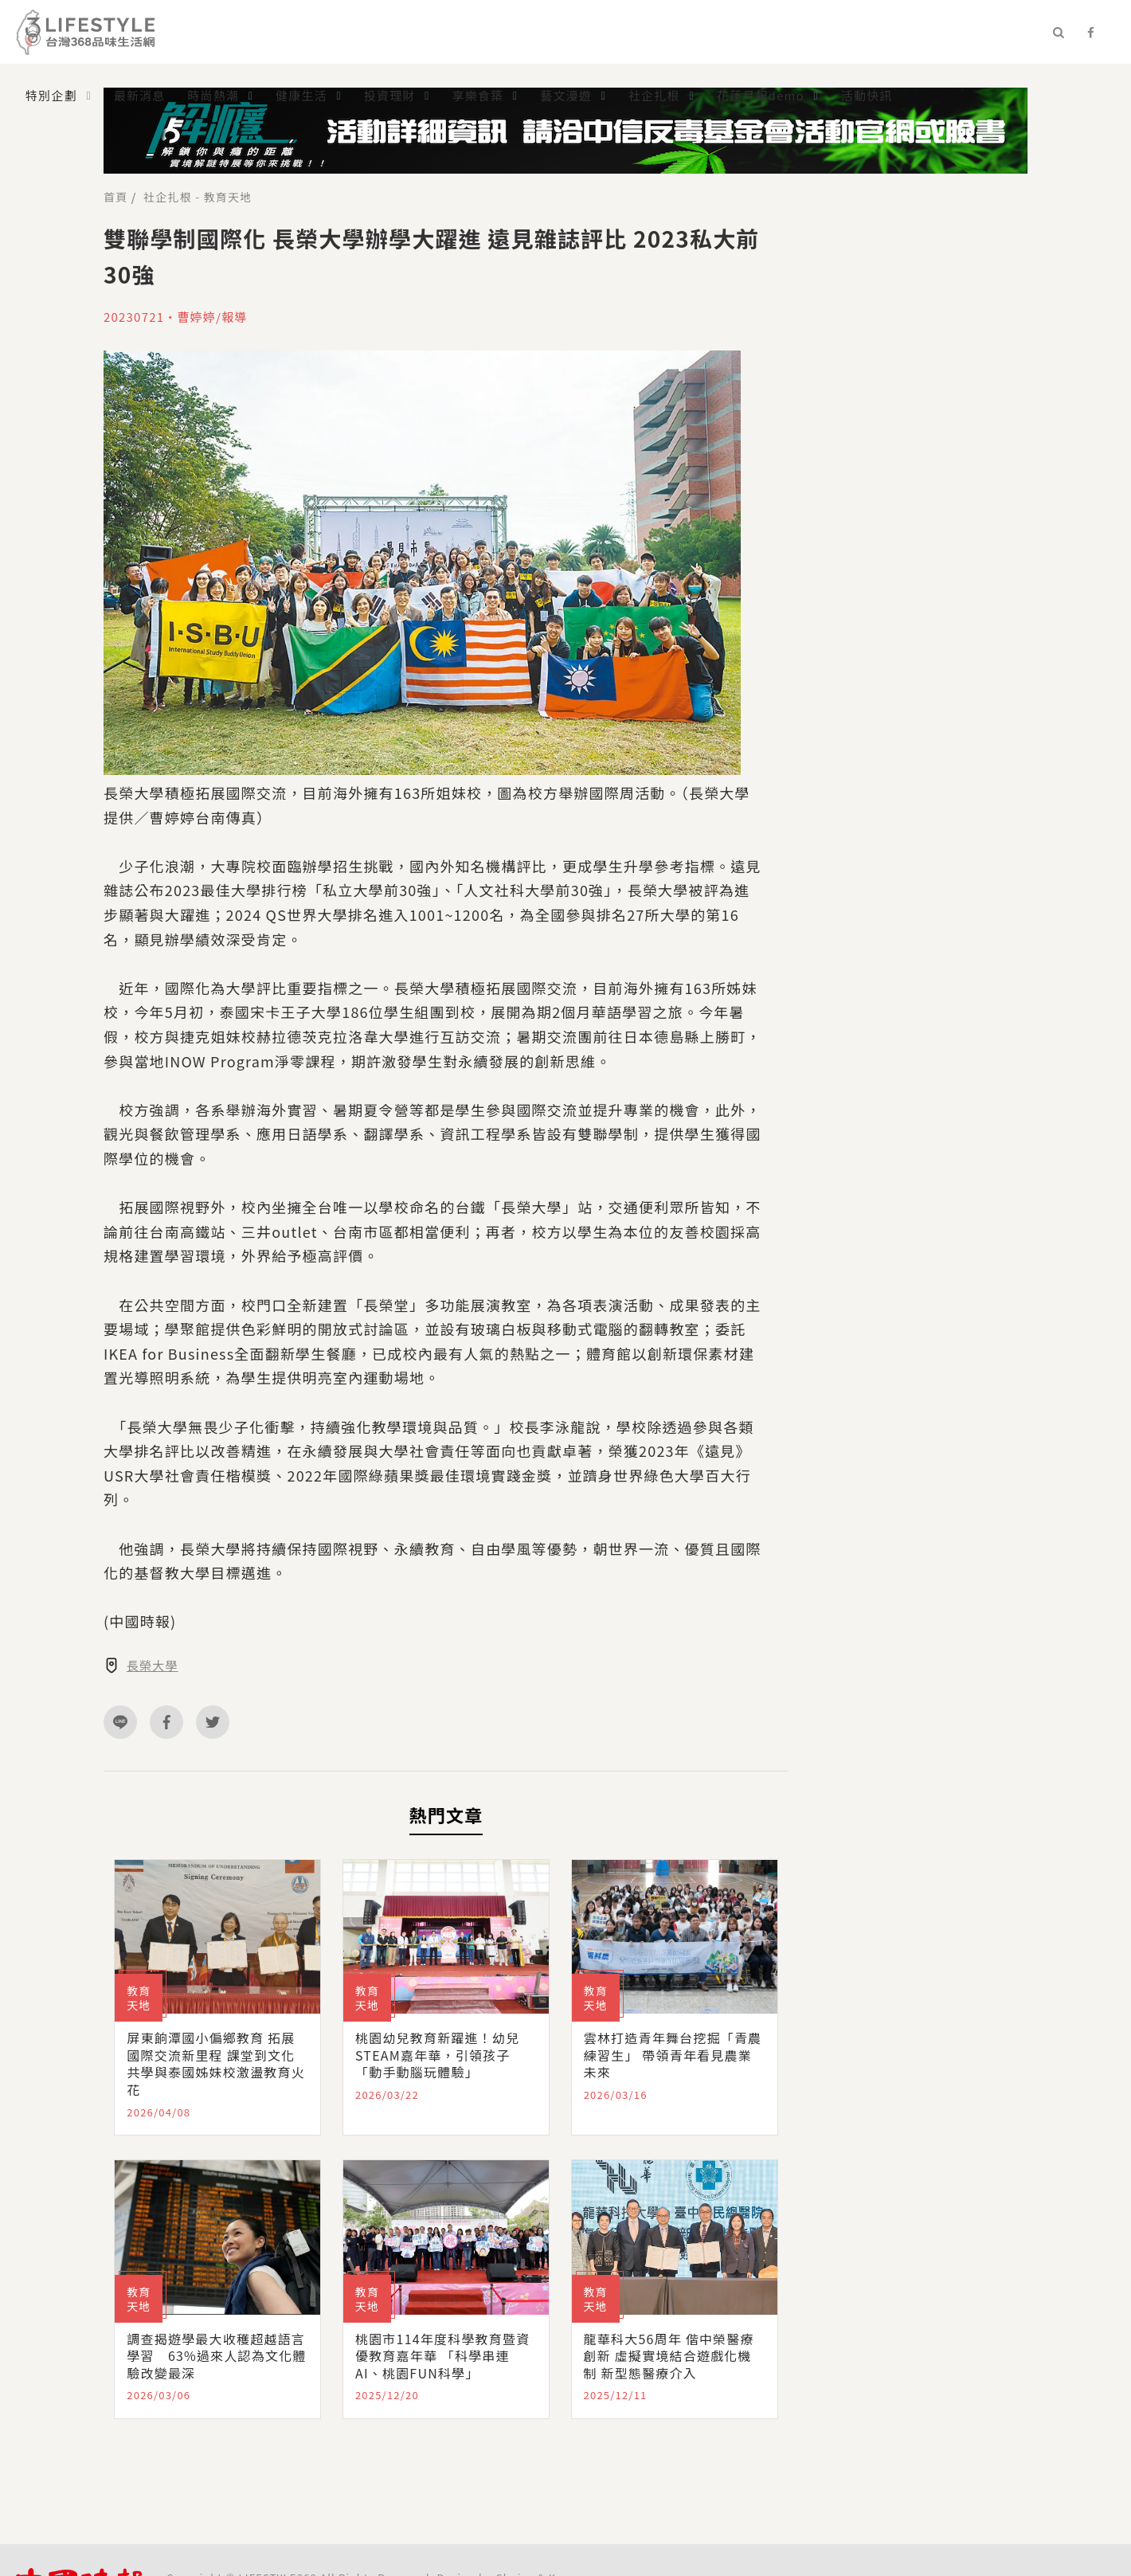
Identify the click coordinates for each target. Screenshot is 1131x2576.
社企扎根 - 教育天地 (197, 197)
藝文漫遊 (566, 95)
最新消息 (140, 95)
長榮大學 (152, 1666)
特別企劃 (51, 95)
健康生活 (301, 95)
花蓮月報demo (760, 95)
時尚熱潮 (213, 95)
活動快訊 (867, 95)
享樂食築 (478, 95)
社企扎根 (654, 95)
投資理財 (390, 95)
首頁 (115, 197)
